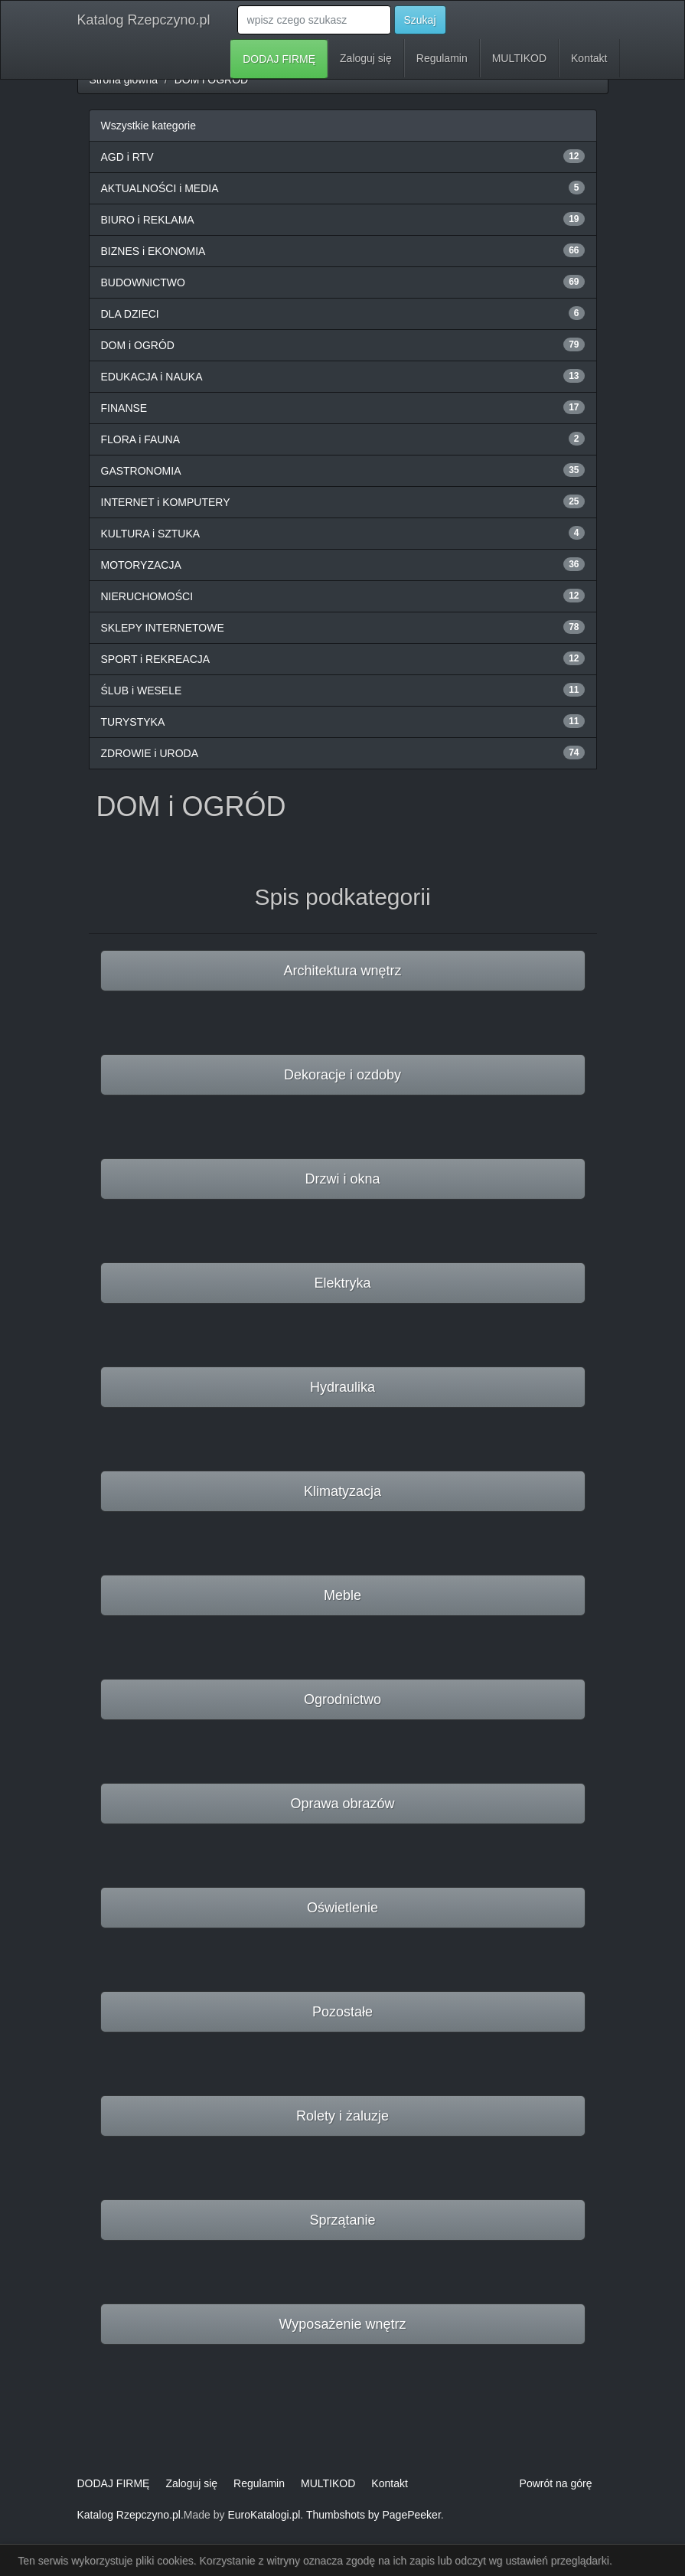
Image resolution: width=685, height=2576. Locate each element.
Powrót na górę (556, 2483)
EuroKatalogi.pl (263, 2515)
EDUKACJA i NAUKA (152, 377)
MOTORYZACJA (141, 565)
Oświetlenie (342, 1907)
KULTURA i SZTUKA (151, 533)
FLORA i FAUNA (140, 439)
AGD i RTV (127, 157)
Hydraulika (342, 1387)
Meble (342, 1595)
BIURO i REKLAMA (147, 220)
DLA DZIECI (130, 314)
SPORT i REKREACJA (155, 659)
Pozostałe (342, 2011)
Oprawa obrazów (342, 1803)
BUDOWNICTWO (143, 282)
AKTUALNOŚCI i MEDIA (160, 188)
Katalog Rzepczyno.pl (143, 20)
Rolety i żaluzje (342, 2116)
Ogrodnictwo (342, 1699)
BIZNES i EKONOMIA (153, 251)
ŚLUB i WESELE (141, 690)
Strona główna (124, 79)
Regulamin (442, 58)
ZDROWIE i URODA (150, 753)
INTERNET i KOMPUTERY (165, 502)
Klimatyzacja (342, 1491)
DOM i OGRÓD (211, 79)
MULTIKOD (519, 58)
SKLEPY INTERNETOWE (162, 628)
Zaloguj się (366, 58)
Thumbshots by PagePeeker (373, 2515)
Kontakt (589, 58)
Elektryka (342, 1283)
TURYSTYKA (133, 722)
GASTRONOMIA (141, 471)
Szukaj (420, 20)
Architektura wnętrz (342, 970)
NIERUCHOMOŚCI (147, 596)
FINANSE (124, 408)
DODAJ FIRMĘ (279, 59)
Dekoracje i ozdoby (342, 1074)
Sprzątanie (342, 2220)
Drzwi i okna (342, 1179)
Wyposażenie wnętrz (342, 2324)
